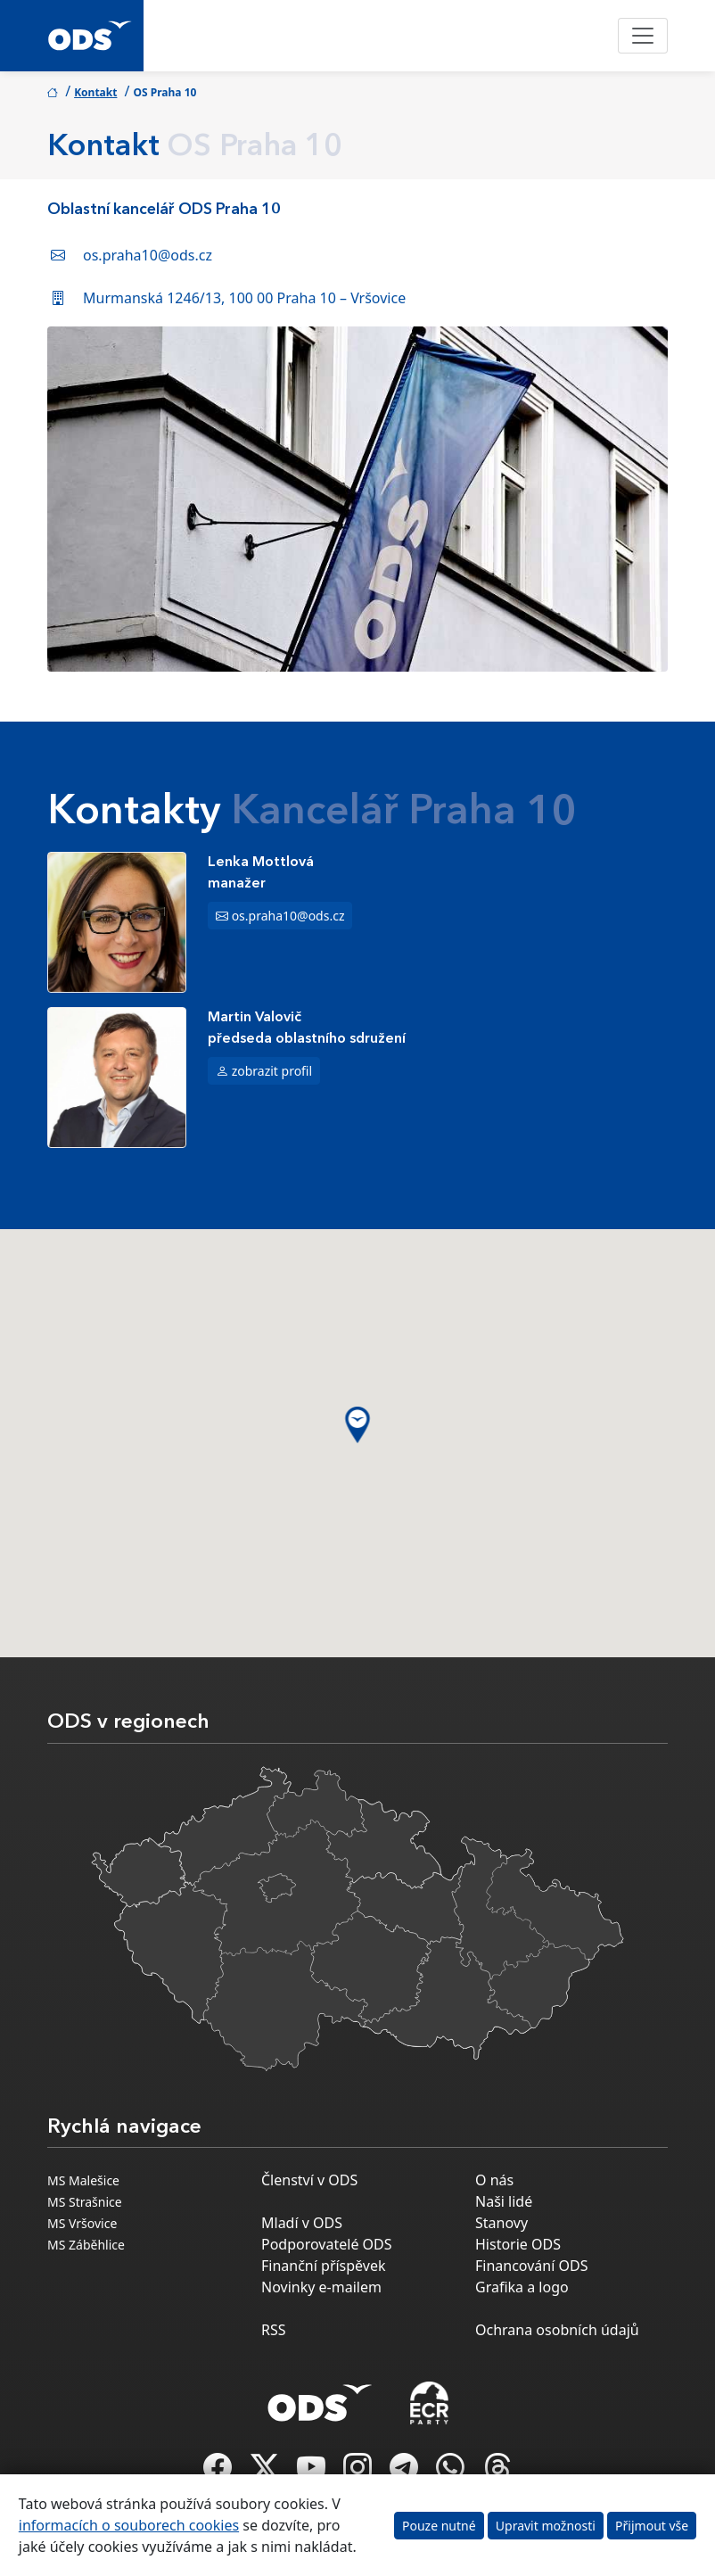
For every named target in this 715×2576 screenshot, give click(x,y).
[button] (358, 1425)
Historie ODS (518, 2244)
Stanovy (501, 2223)
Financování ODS (531, 2265)
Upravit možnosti (546, 2525)
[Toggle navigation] (643, 36)
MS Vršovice (82, 2223)
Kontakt (95, 92)
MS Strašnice (84, 2201)
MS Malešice (83, 2180)
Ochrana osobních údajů (557, 2330)
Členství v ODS (309, 2180)
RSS (273, 2330)
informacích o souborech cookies (129, 2525)
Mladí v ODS (301, 2223)
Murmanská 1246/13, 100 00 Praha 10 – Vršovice (244, 298)
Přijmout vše (651, 2525)
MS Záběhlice (86, 2244)
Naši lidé (503, 2201)
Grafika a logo (522, 2287)
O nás (494, 2180)
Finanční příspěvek (323, 2265)
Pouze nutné (439, 2525)
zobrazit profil (272, 1070)
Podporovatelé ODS (326, 2244)
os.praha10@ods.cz (147, 255)
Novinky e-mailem (321, 2287)
